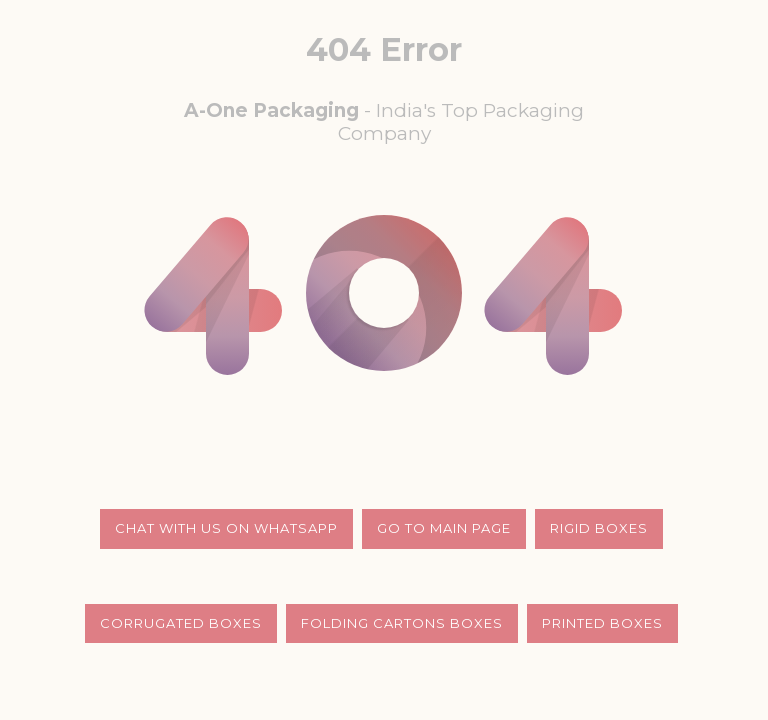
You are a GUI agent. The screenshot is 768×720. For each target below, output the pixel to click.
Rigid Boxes (599, 528)
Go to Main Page (444, 528)
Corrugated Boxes (181, 623)
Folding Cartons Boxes (402, 623)
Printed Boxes (602, 623)
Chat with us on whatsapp (226, 528)
